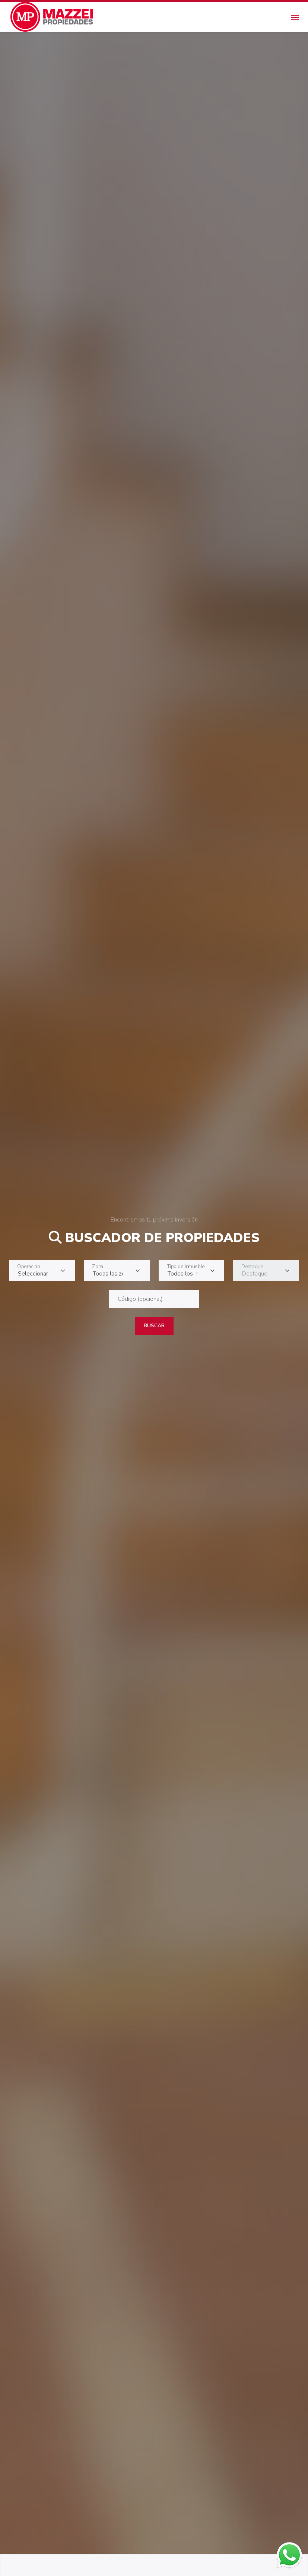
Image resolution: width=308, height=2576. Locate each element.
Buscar (154, 1325)
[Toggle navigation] (295, 17)
